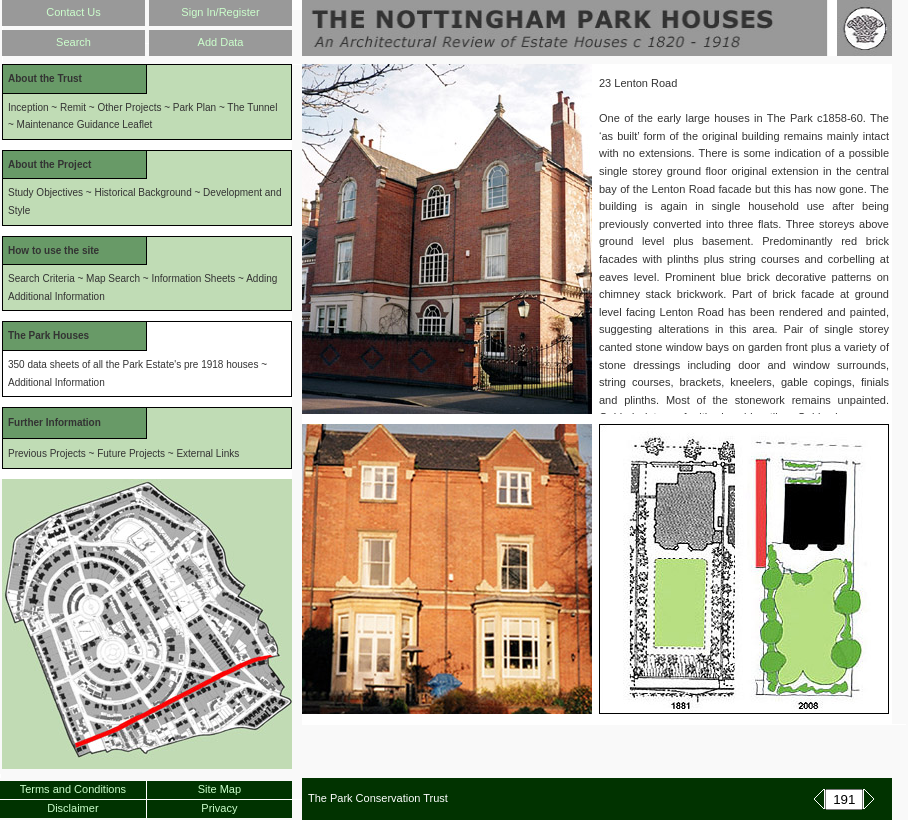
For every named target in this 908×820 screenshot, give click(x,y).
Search (73, 42)
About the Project (49, 164)
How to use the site (53, 250)
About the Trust (45, 78)
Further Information (54, 422)
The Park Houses (48, 335)
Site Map (219, 789)
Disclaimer (72, 808)
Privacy (219, 808)
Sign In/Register (220, 12)
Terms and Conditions (73, 789)
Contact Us (73, 12)
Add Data (221, 42)
